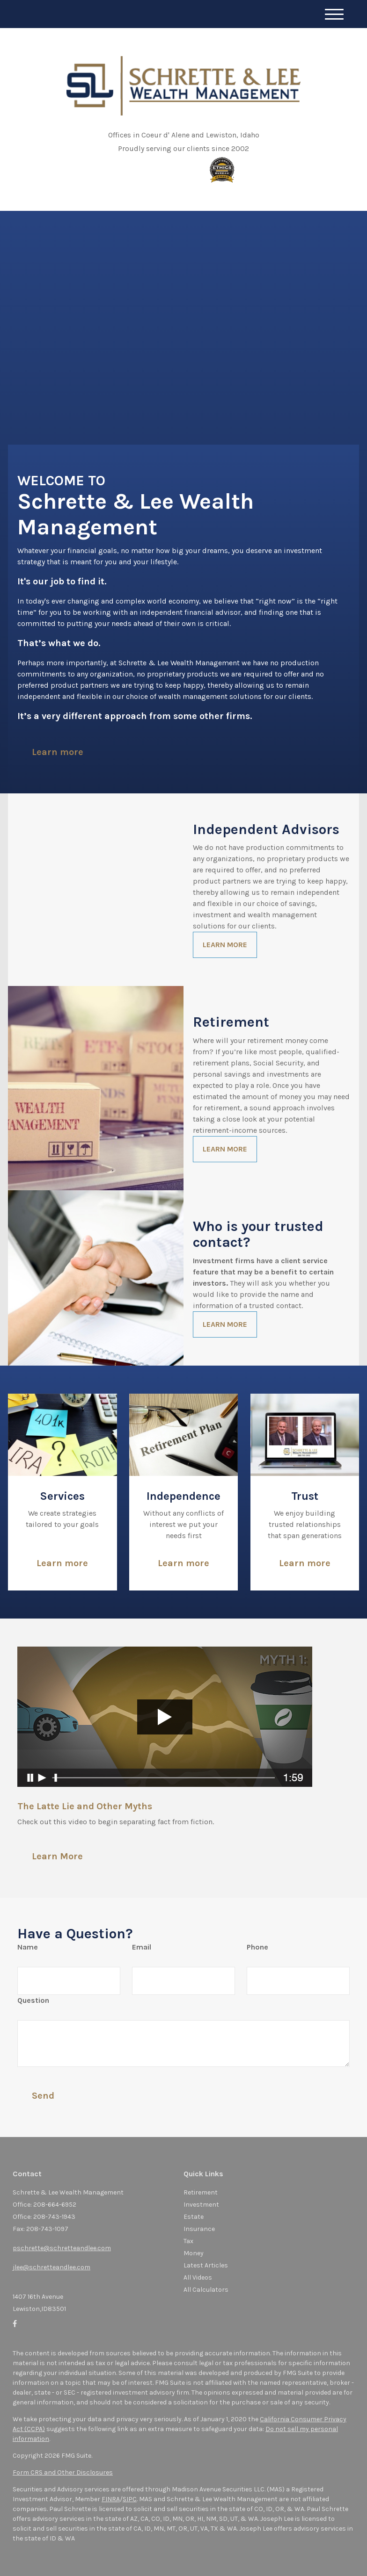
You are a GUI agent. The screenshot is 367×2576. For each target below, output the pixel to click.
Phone (257, 1947)
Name (27, 1947)
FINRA (111, 2499)
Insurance (199, 2229)
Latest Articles (206, 2265)
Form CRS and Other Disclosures (63, 2472)
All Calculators (206, 2290)
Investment (201, 2205)
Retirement (201, 2192)
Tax (188, 2241)
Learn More (57, 1856)
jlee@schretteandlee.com (51, 2267)
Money (194, 2253)
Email (141, 1947)
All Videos (198, 2277)
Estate (194, 2217)
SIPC (130, 2499)
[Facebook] (15, 2324)
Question (33, 2000)
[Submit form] (43, 2095)
